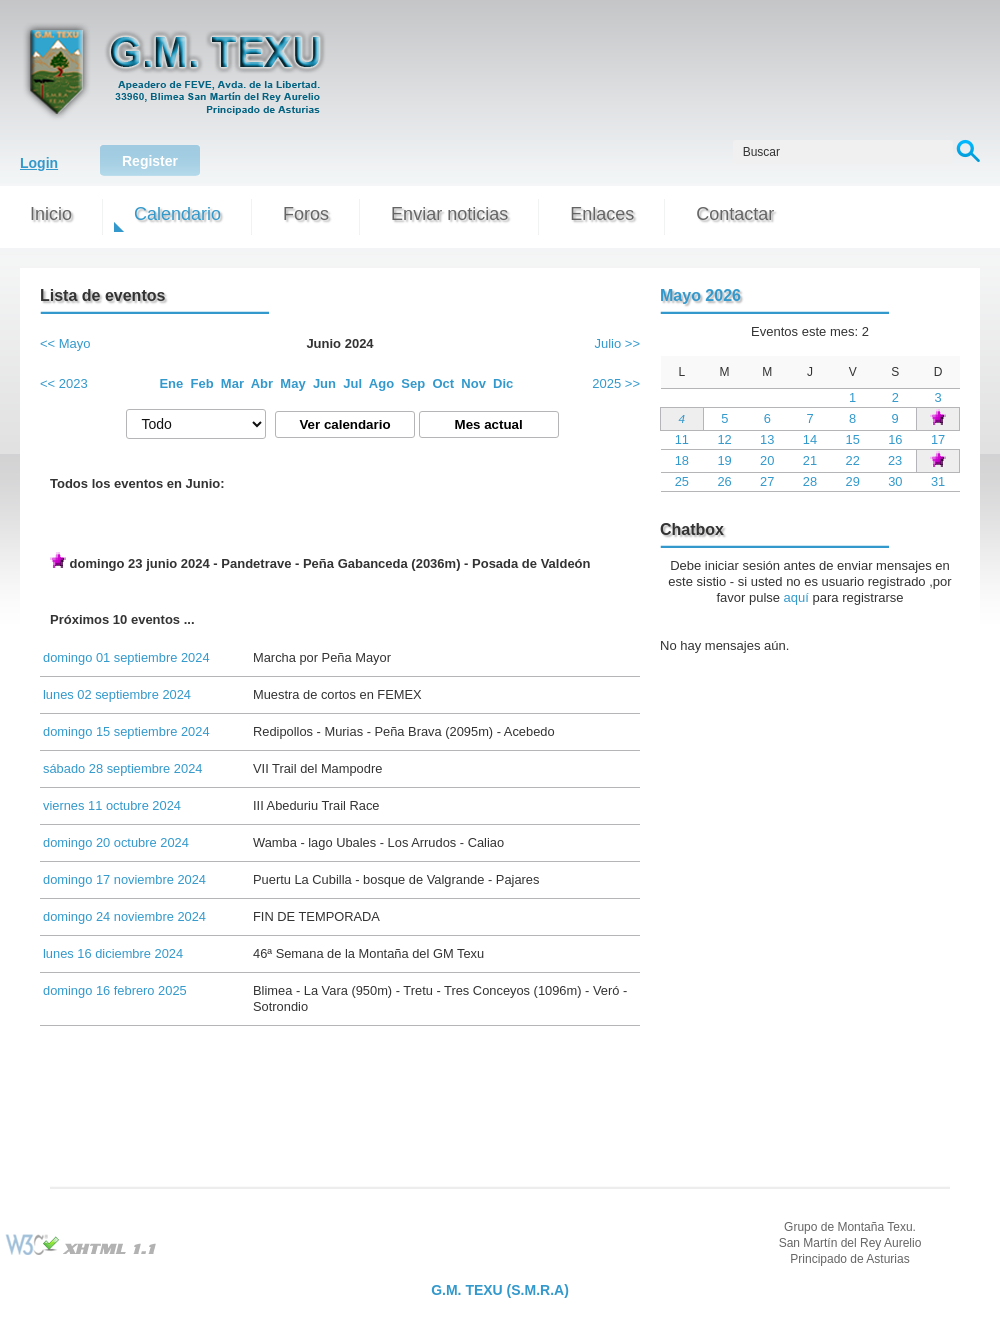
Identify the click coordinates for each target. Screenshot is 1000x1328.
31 (938, 481)
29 (853, 481)
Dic (503, 383)
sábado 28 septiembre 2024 (122, 768)
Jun (324, 383)
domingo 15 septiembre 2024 (126, 731)
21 (810, 460)
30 (895, 481)
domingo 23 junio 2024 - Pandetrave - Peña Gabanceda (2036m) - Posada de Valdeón (320, 561)
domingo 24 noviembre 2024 (124, 916)
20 (767, 460)
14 (810, 439)
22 (853, 460)
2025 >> (616, 383)
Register (150, 161)
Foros (306, 214)
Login (39, 163)
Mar (232, 383)
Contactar (735, 214)
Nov (473, 383)
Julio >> (617, 343)
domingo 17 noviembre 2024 (124, 879)
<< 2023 (64, 383)
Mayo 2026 (700, 295)
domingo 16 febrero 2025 (115, 990)
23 (895, 460)
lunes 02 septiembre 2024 (117, 694)
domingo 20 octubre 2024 (116, 842)
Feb (202, 383)
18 (682, 460)
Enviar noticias (449, 214)
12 (724, 439)
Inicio (51, 214)
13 (767, 439)
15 (853, 439)
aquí (796, 597)
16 (895, 439)
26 (724, 481)
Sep (413, 383)
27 (767, 481)
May (292, 383)
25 (682, 481)
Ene (171, 383)
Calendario (177, 214)
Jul (352, 383)
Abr (262, 383)
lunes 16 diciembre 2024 (113, 953)
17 (938, 439)
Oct (443, 383)
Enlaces (602, 214)
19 (724, 460)
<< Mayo (65, 343)
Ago (381, 383)
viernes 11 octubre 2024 (112, 805)
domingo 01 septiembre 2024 (126, 657)
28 (810, 481)
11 (682, 439)
